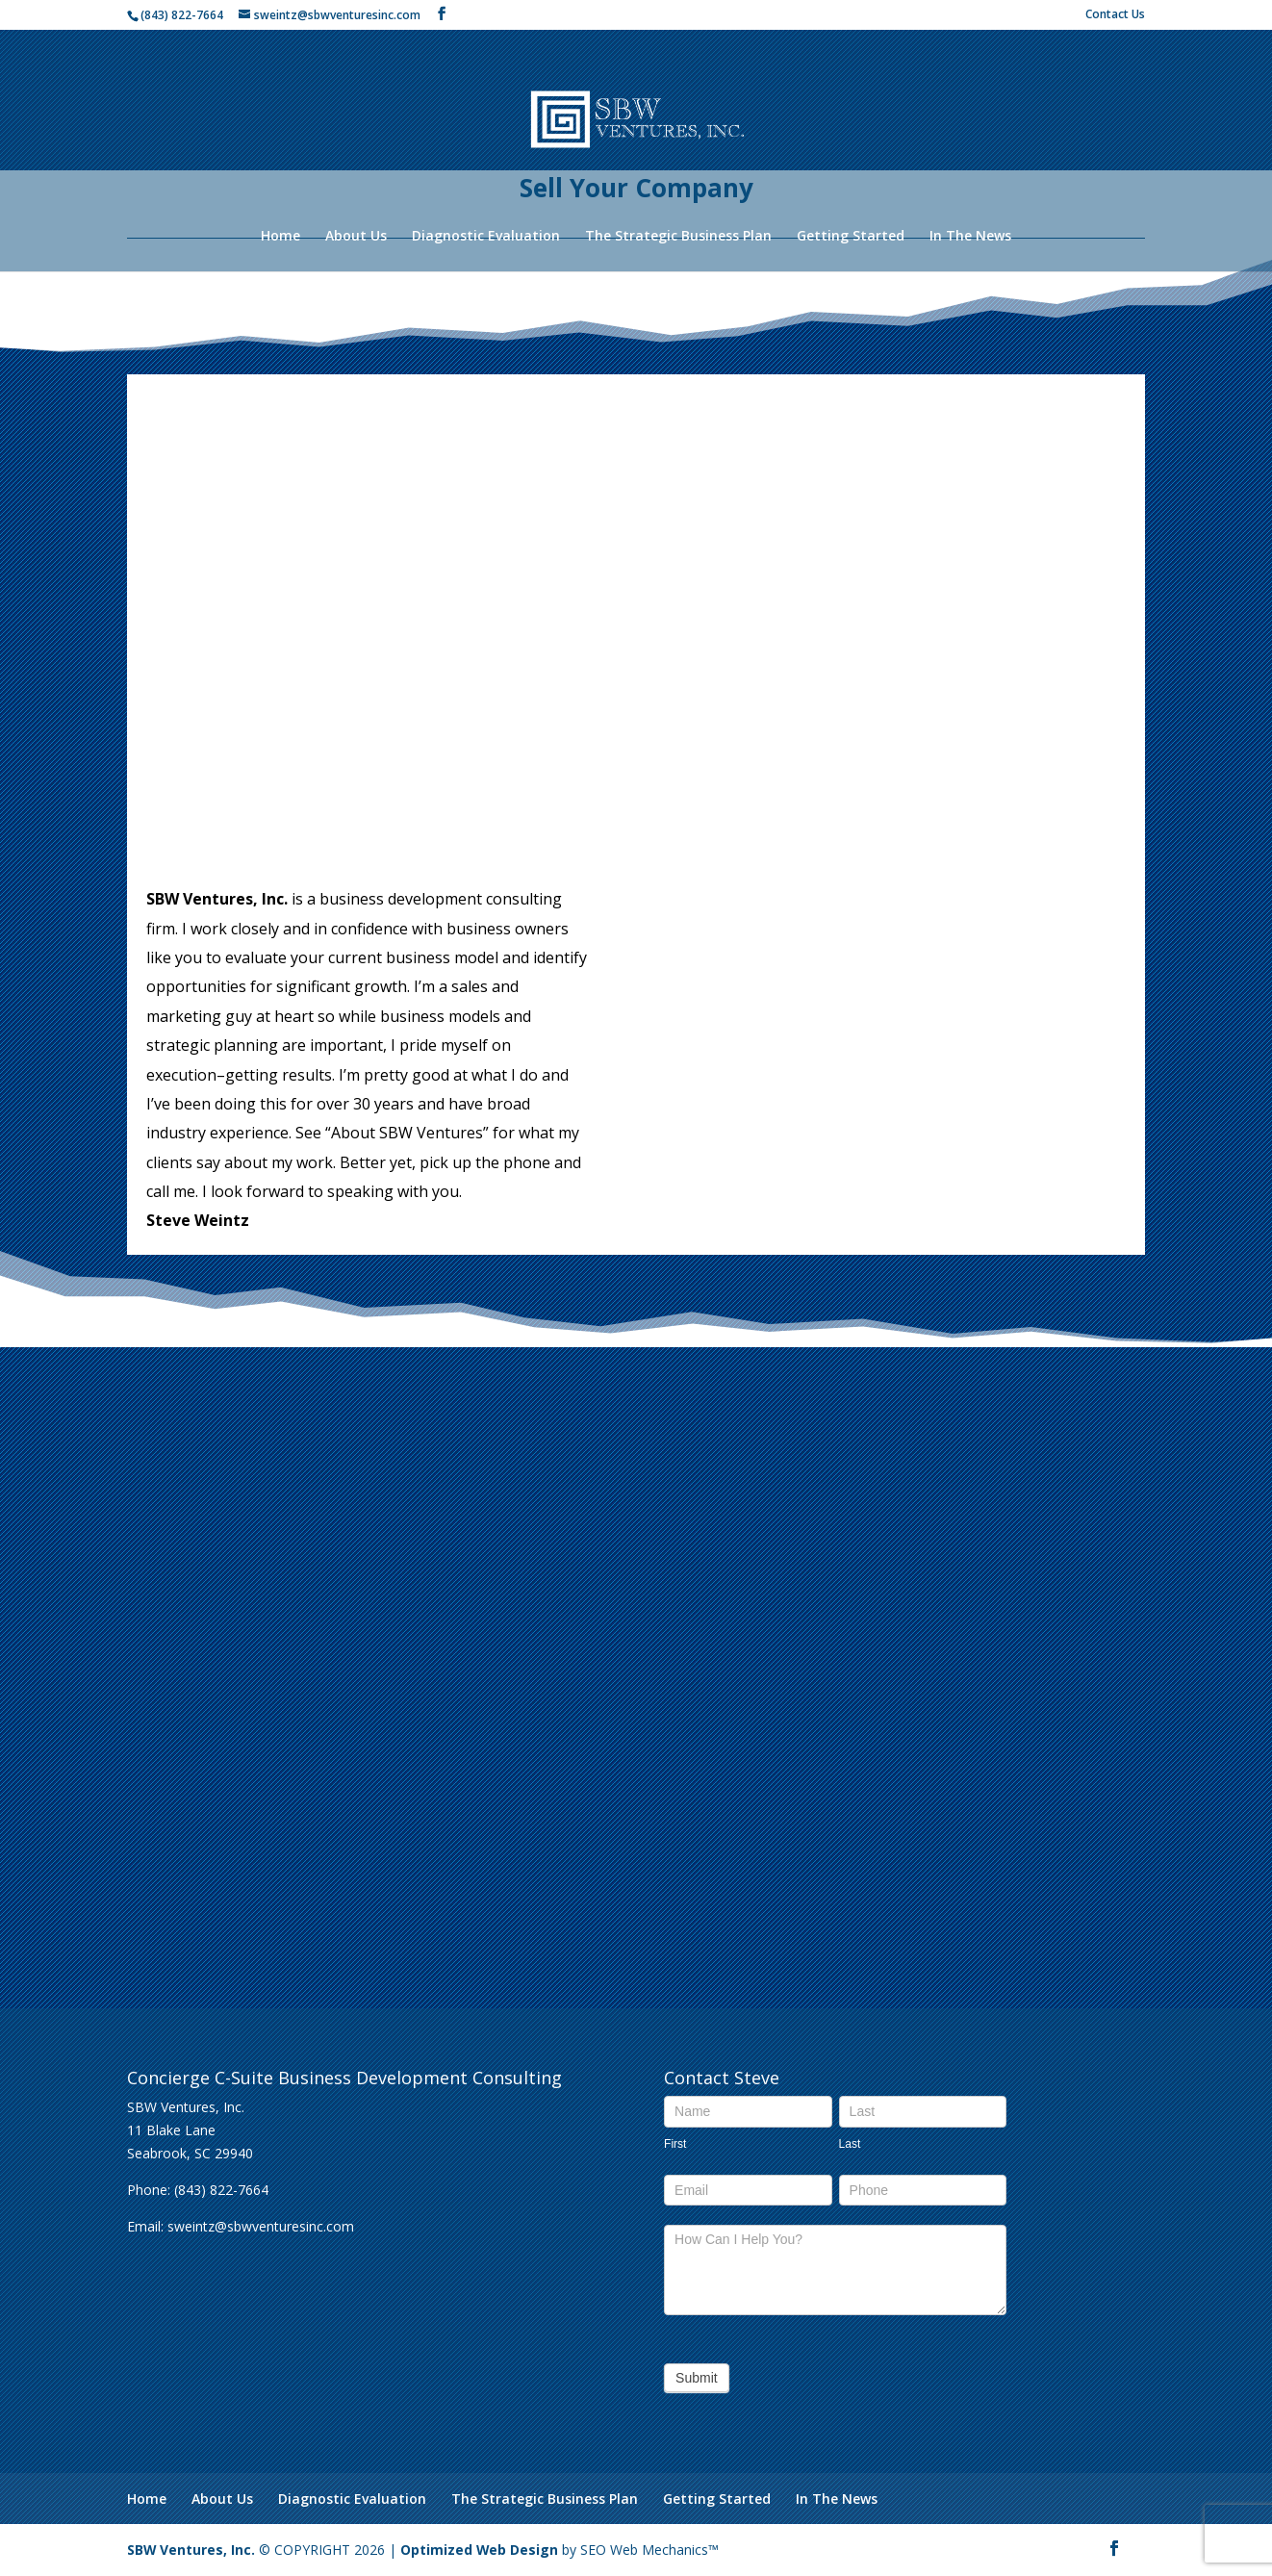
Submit (696, 2377)
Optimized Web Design (480, 2549)
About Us (356, 236)
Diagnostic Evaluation (486, 236)
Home (280, 236)
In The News (970, 236)
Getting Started (850, 236)
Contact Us (1115, 15)
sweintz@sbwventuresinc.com (260, 2226)
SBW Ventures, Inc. (191, 2549)
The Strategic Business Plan (678, 236)
